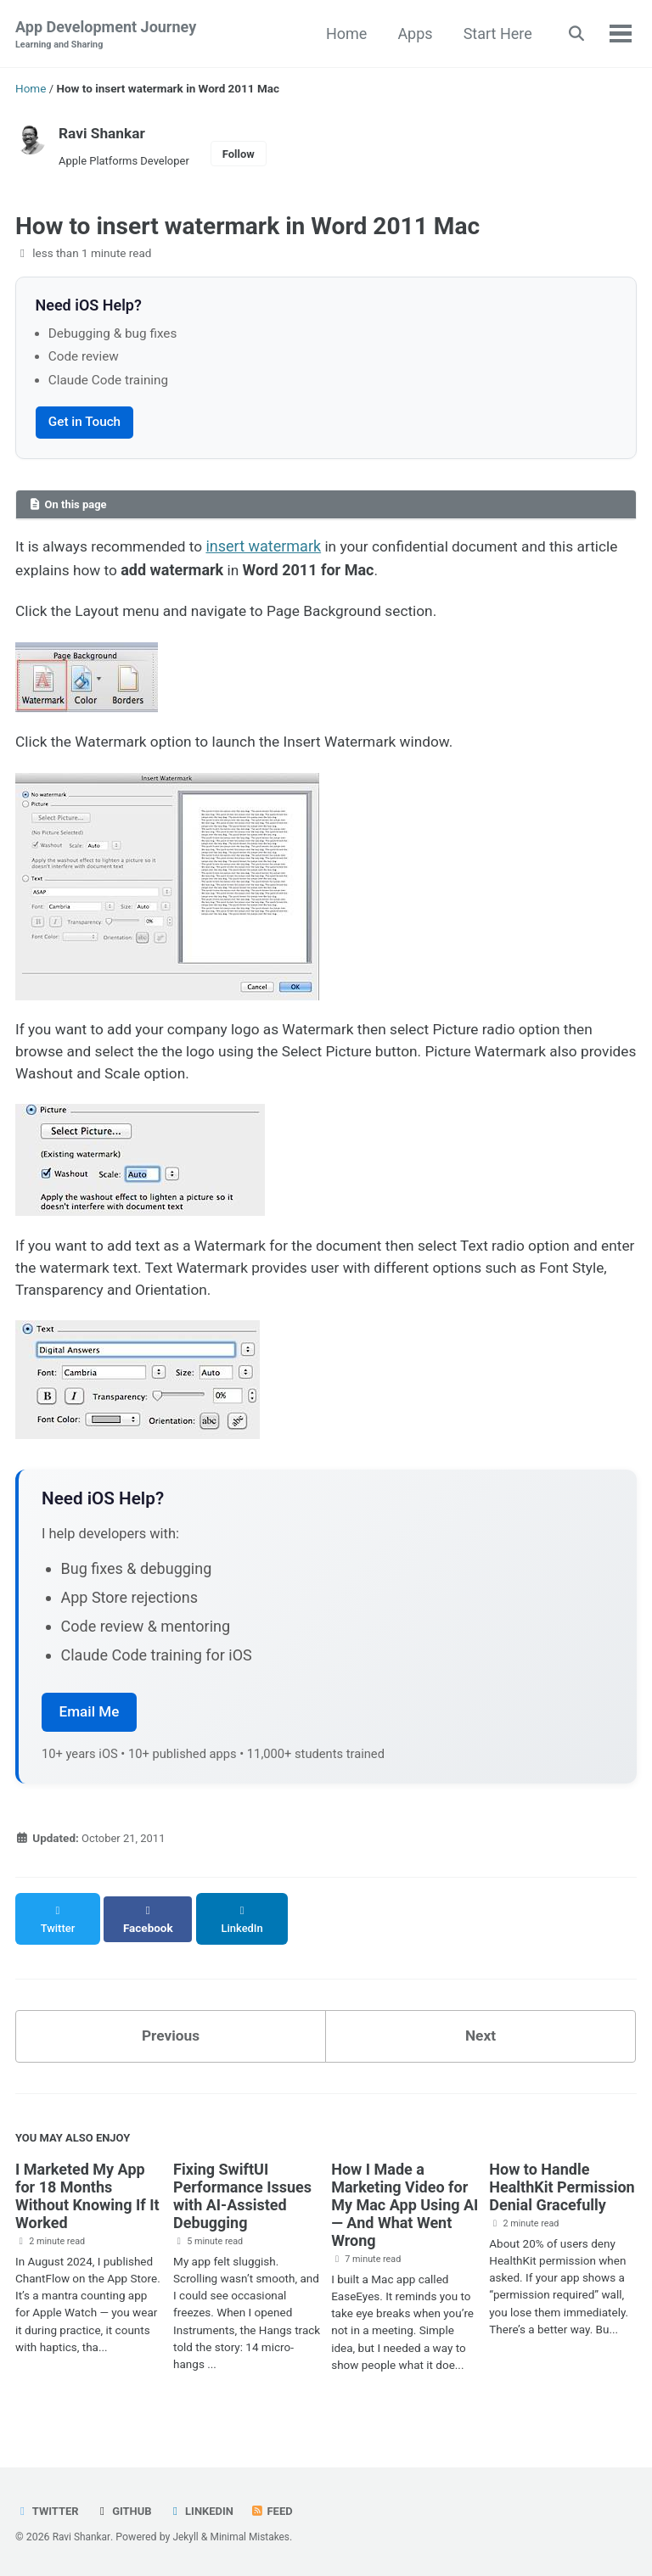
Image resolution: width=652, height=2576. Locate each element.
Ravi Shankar (104, 133)
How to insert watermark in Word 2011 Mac (247, 228)
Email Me (89, 1726)
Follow (245, 155)
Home (343, 33)
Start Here (493, 33)
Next (480, 2037)
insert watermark (271, 548)
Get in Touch (84, 424)
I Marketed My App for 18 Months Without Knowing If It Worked (87, 2199)
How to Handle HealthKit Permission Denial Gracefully (561, 2190)
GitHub (126, 2511)
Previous (171, 2037)
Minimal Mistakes (254, 2538)
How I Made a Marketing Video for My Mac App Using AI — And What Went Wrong (404, 2208)
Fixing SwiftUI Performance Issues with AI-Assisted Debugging (242, 2199)
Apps (411, 33)
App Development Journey (105, 35)
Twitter (48, 2511)
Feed (278, 2511)
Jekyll (187, 2538)
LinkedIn (205, 2511)
